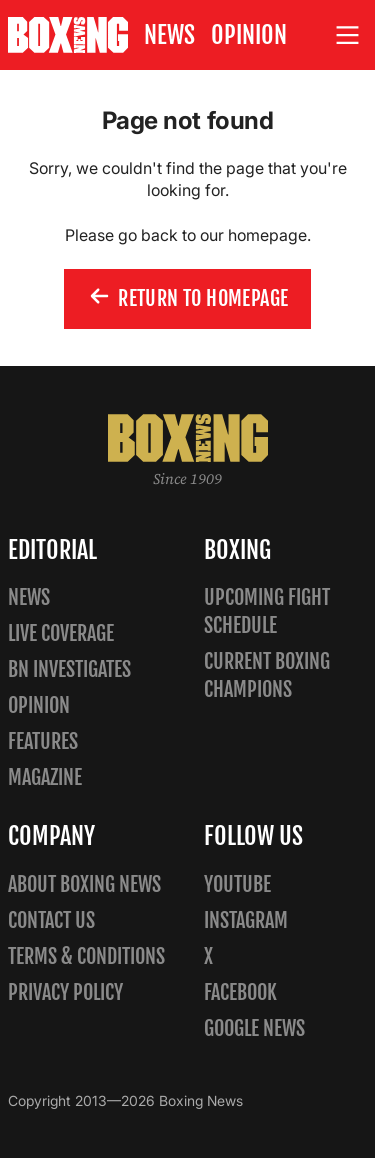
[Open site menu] (348, 35)
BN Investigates (69, 669)
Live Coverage (61, 633)
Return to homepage (188, 298)
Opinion (249, 35)
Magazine (45, 777)
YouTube (237, 884)
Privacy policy (65, 992)
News (169, 35)
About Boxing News (84, 884)
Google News (254, 1028)
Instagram (246, 920)
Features (43, 741)
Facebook (240, 992)
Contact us (51, 920)
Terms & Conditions (86, 956)
